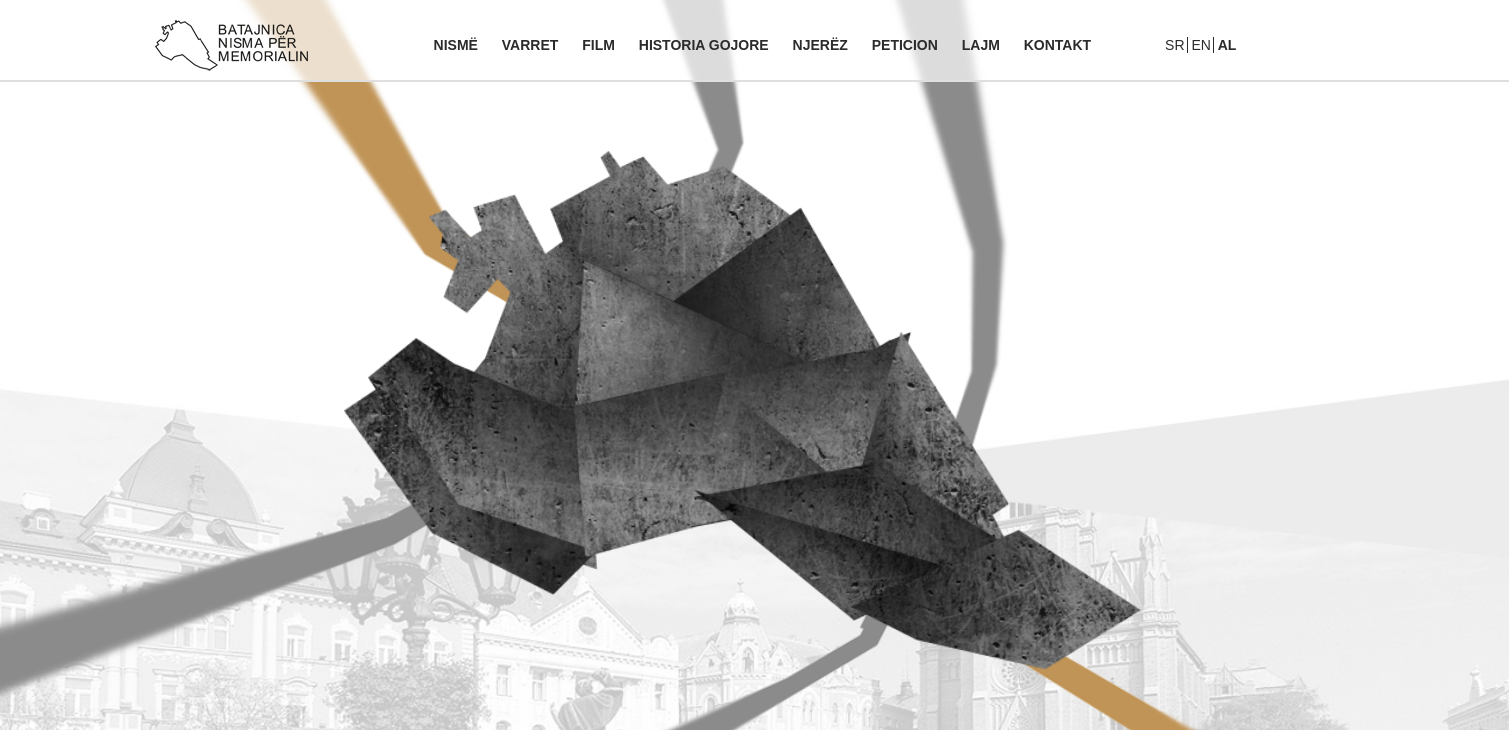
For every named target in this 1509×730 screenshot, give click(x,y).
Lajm (981, 45)
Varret (530, 45)
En (1200, 45)
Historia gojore (704, 45)
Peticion (905, 45)
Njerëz (820, 45)
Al (1227, 45)
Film (598, 45)
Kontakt (1057, 45)
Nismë (456, 45)
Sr (1174, 45)
